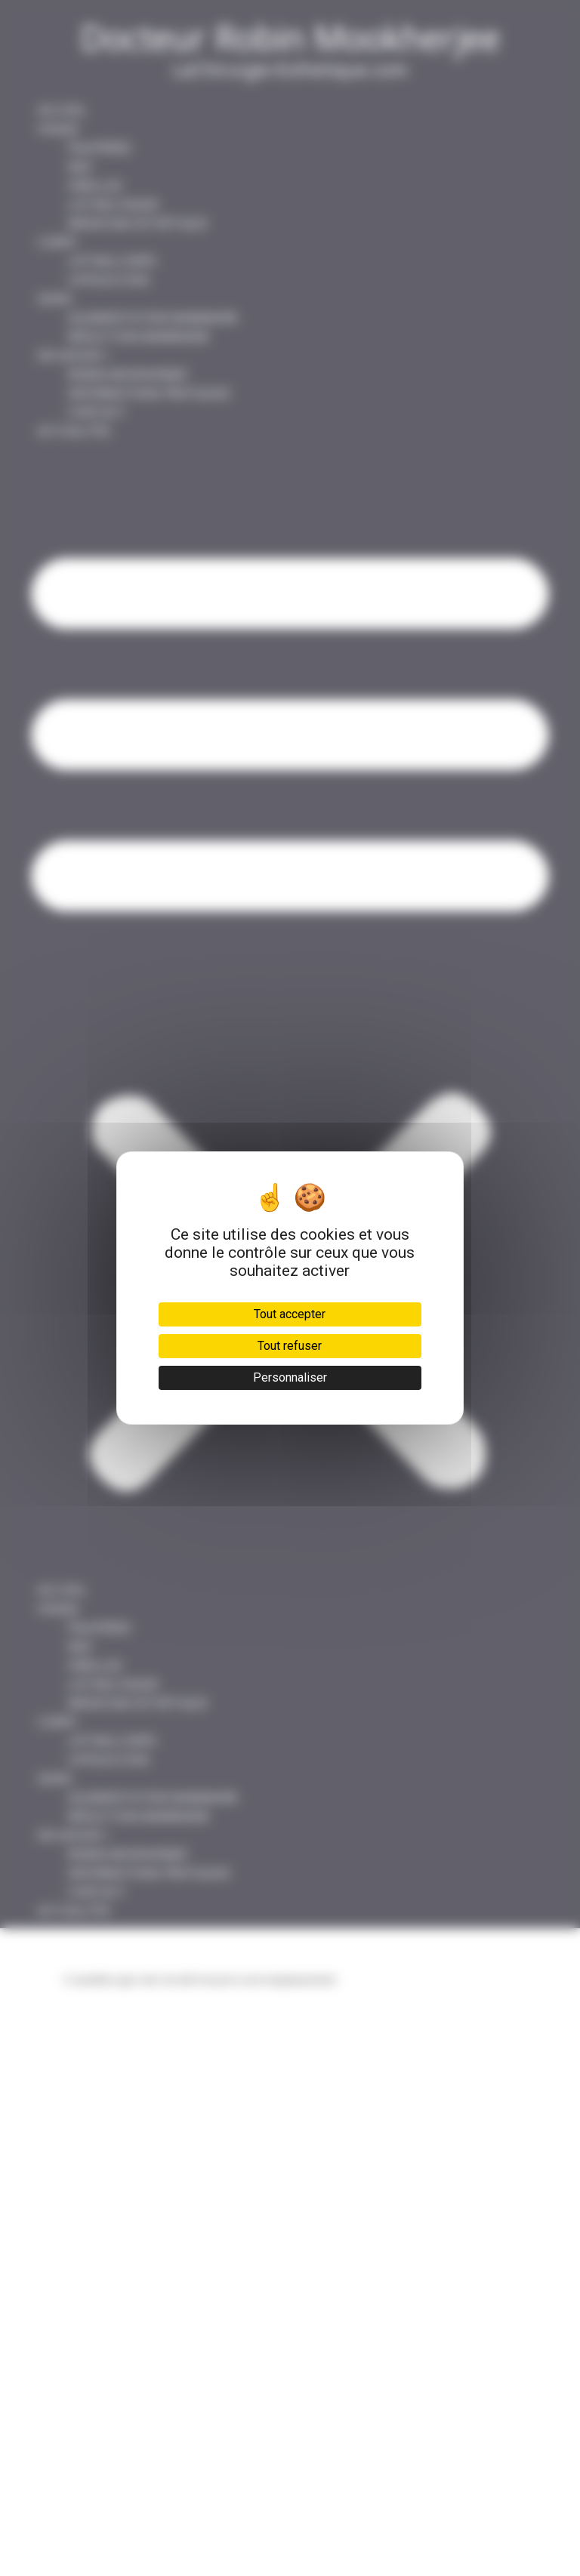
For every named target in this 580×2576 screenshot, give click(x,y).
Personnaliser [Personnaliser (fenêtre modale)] (290, 1377)
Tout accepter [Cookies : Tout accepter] (289, 1314)
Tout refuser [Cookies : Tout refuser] (290, 1346)
